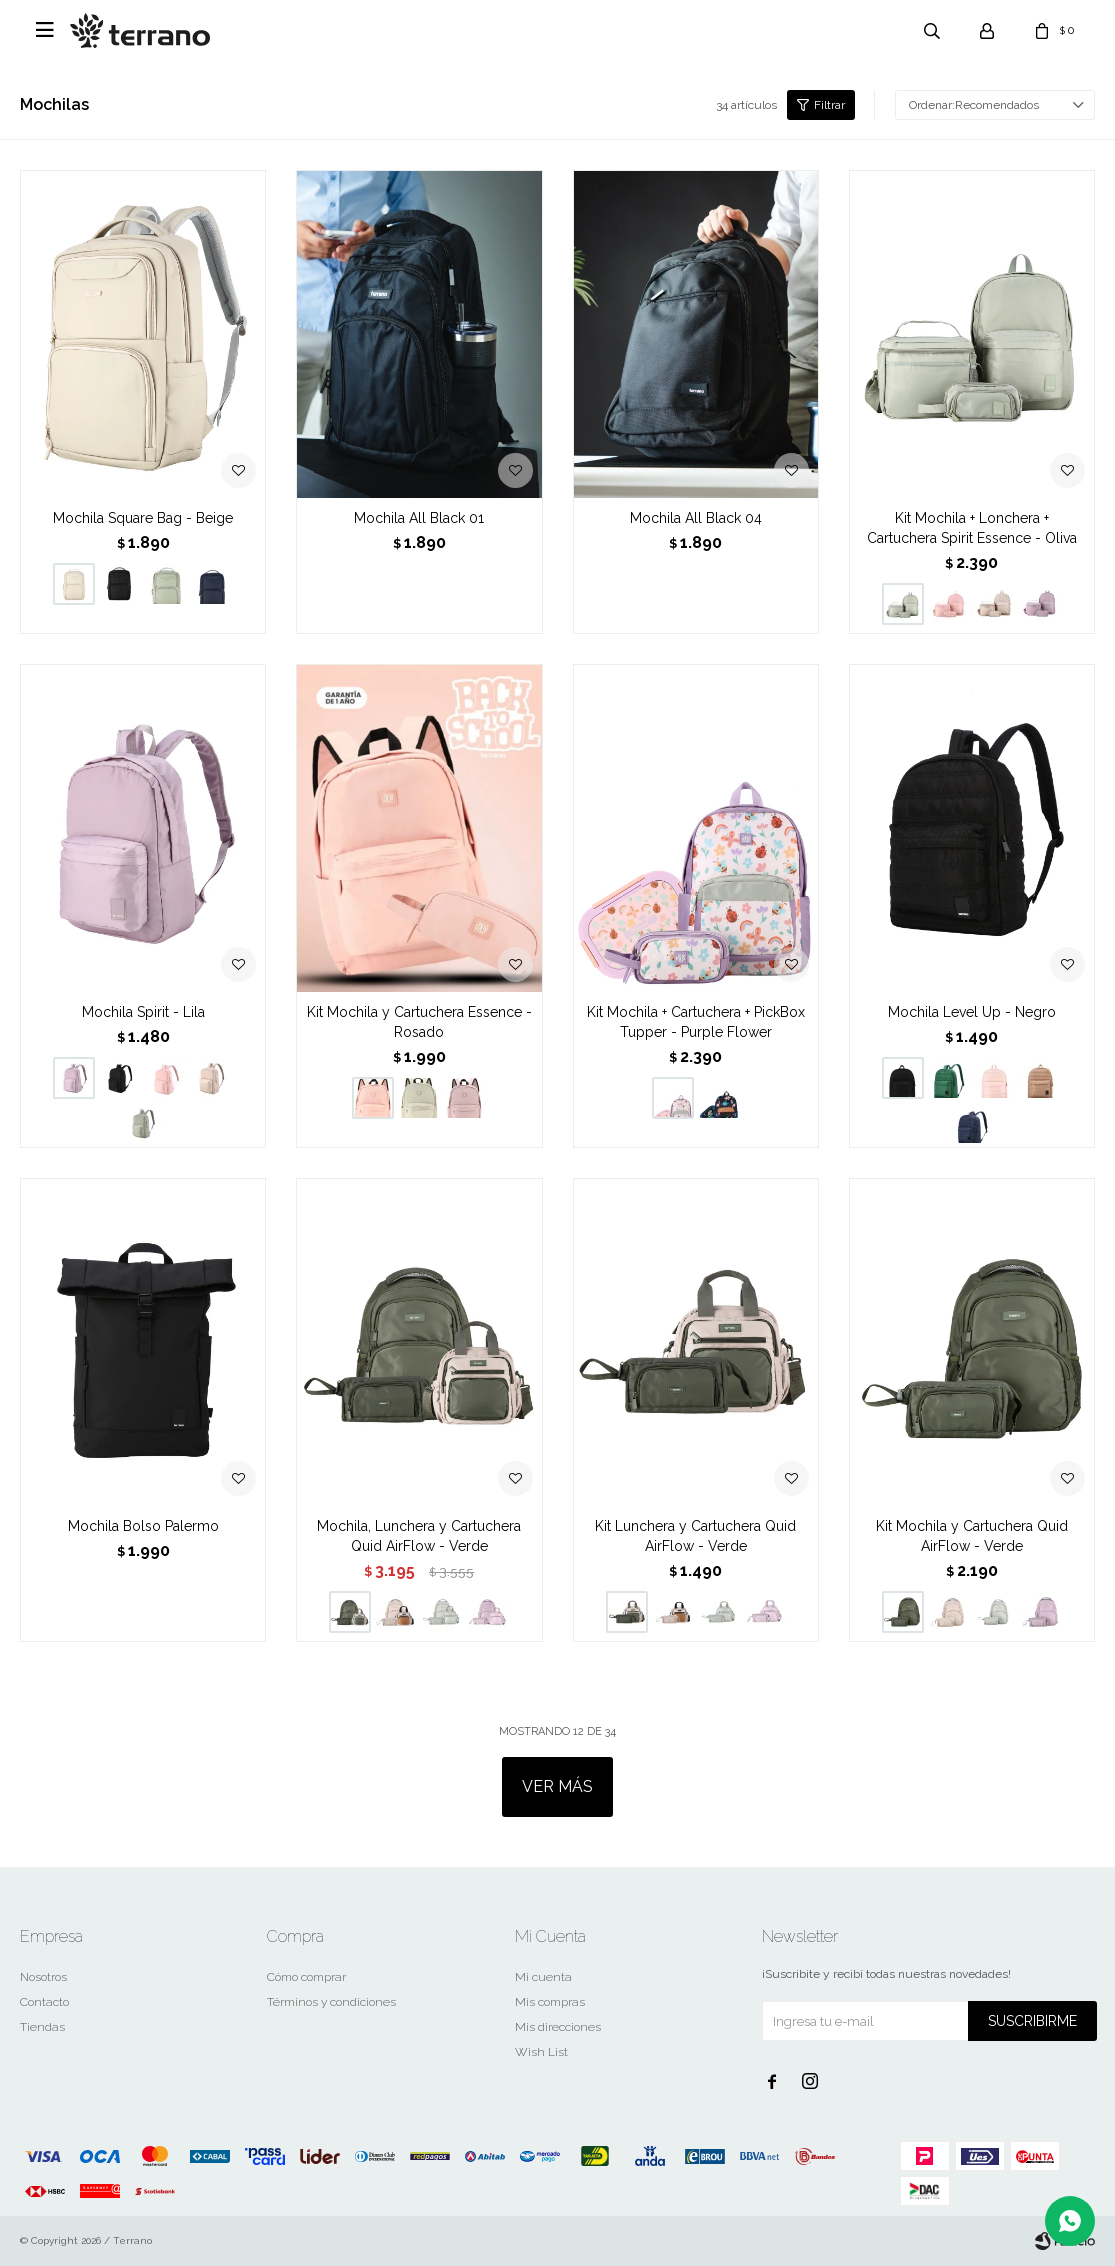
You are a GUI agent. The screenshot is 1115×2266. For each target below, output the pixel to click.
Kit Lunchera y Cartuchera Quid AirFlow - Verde (695, 1536)
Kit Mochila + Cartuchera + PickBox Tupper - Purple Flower (696, 1022)
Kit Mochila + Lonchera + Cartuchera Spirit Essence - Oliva (972, 528)
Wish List (541, 2052)
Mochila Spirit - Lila (143, 1012)
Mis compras (550, 2002)
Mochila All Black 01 (419, 518)
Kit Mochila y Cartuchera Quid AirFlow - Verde (972, 1536)
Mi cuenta (543, 1977)
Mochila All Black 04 (696, 518)
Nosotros (43, 1977)
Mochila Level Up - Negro (972, 1012)
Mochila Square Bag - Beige (143, 518)
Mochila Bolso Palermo (143, 1526)
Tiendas (42, 2027)
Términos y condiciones (331, 2002)
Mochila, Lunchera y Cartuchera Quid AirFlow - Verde (419, 1536)
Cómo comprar (306, 1977)
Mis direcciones (558, 2027)
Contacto (44, 2002)
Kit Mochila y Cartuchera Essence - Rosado (419, 1022)
